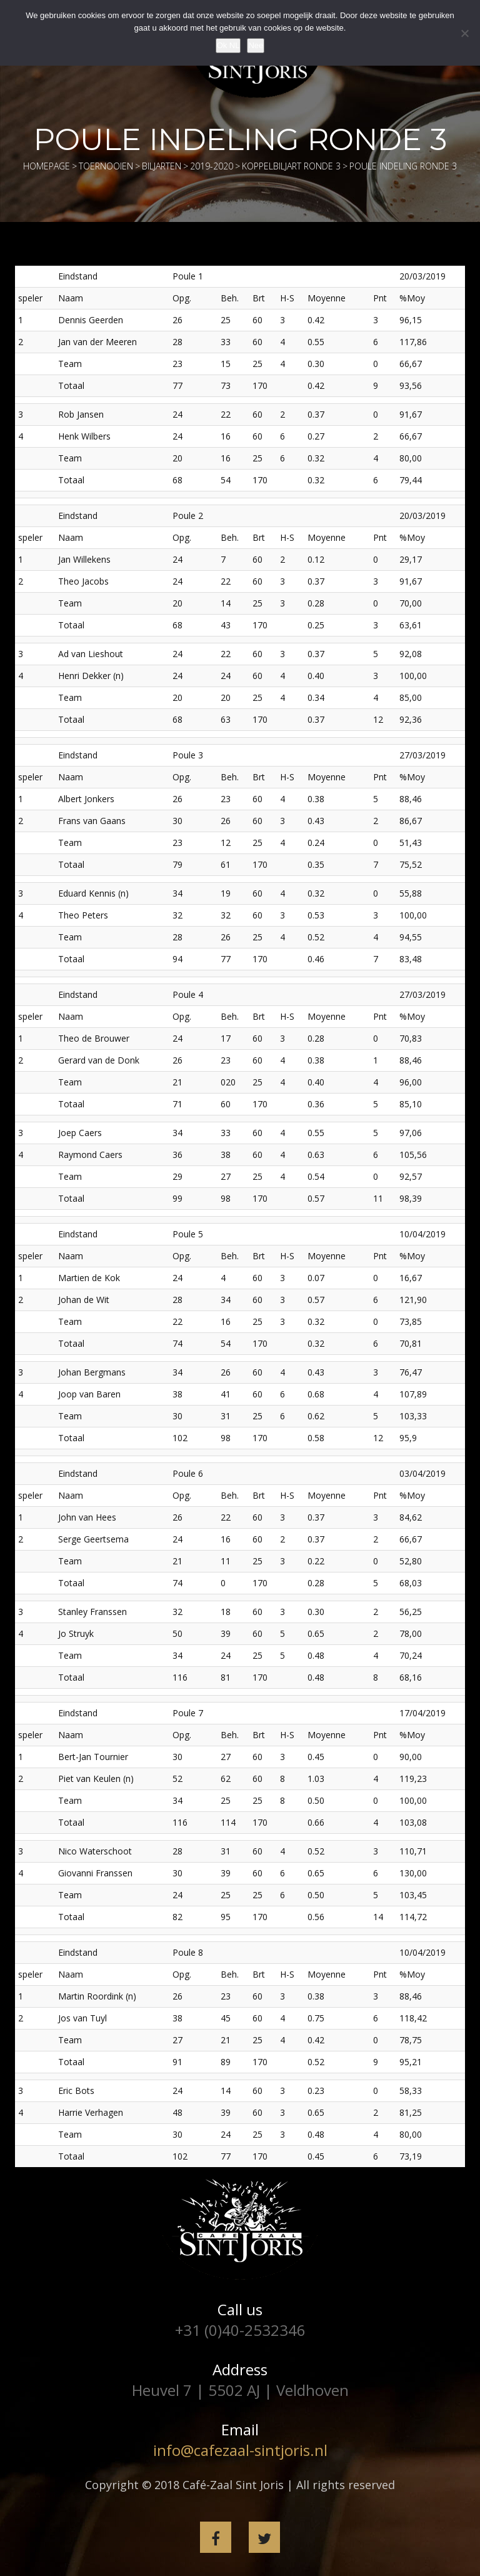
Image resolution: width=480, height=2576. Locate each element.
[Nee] (464, 33)
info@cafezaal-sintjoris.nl (240, 2450)
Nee (255, 45)
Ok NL (228, 45)
